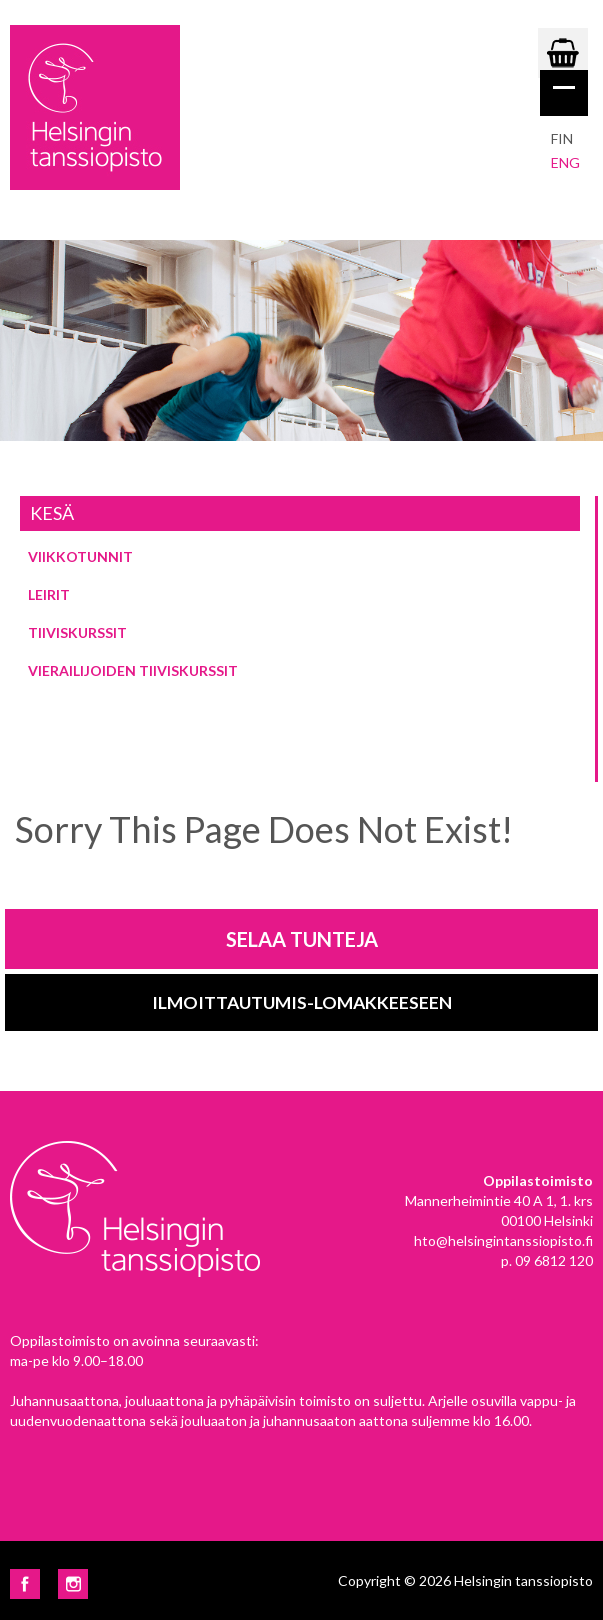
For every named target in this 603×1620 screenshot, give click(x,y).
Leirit (49, 594)
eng (565, 162)
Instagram (73, 1584)
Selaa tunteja (302, 939)
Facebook (25, 1584)
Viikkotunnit (80, 556)
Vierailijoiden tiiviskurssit (133, 670)
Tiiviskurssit (77, 632)
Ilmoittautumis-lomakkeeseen (302, 1002)
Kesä (52, 513)
